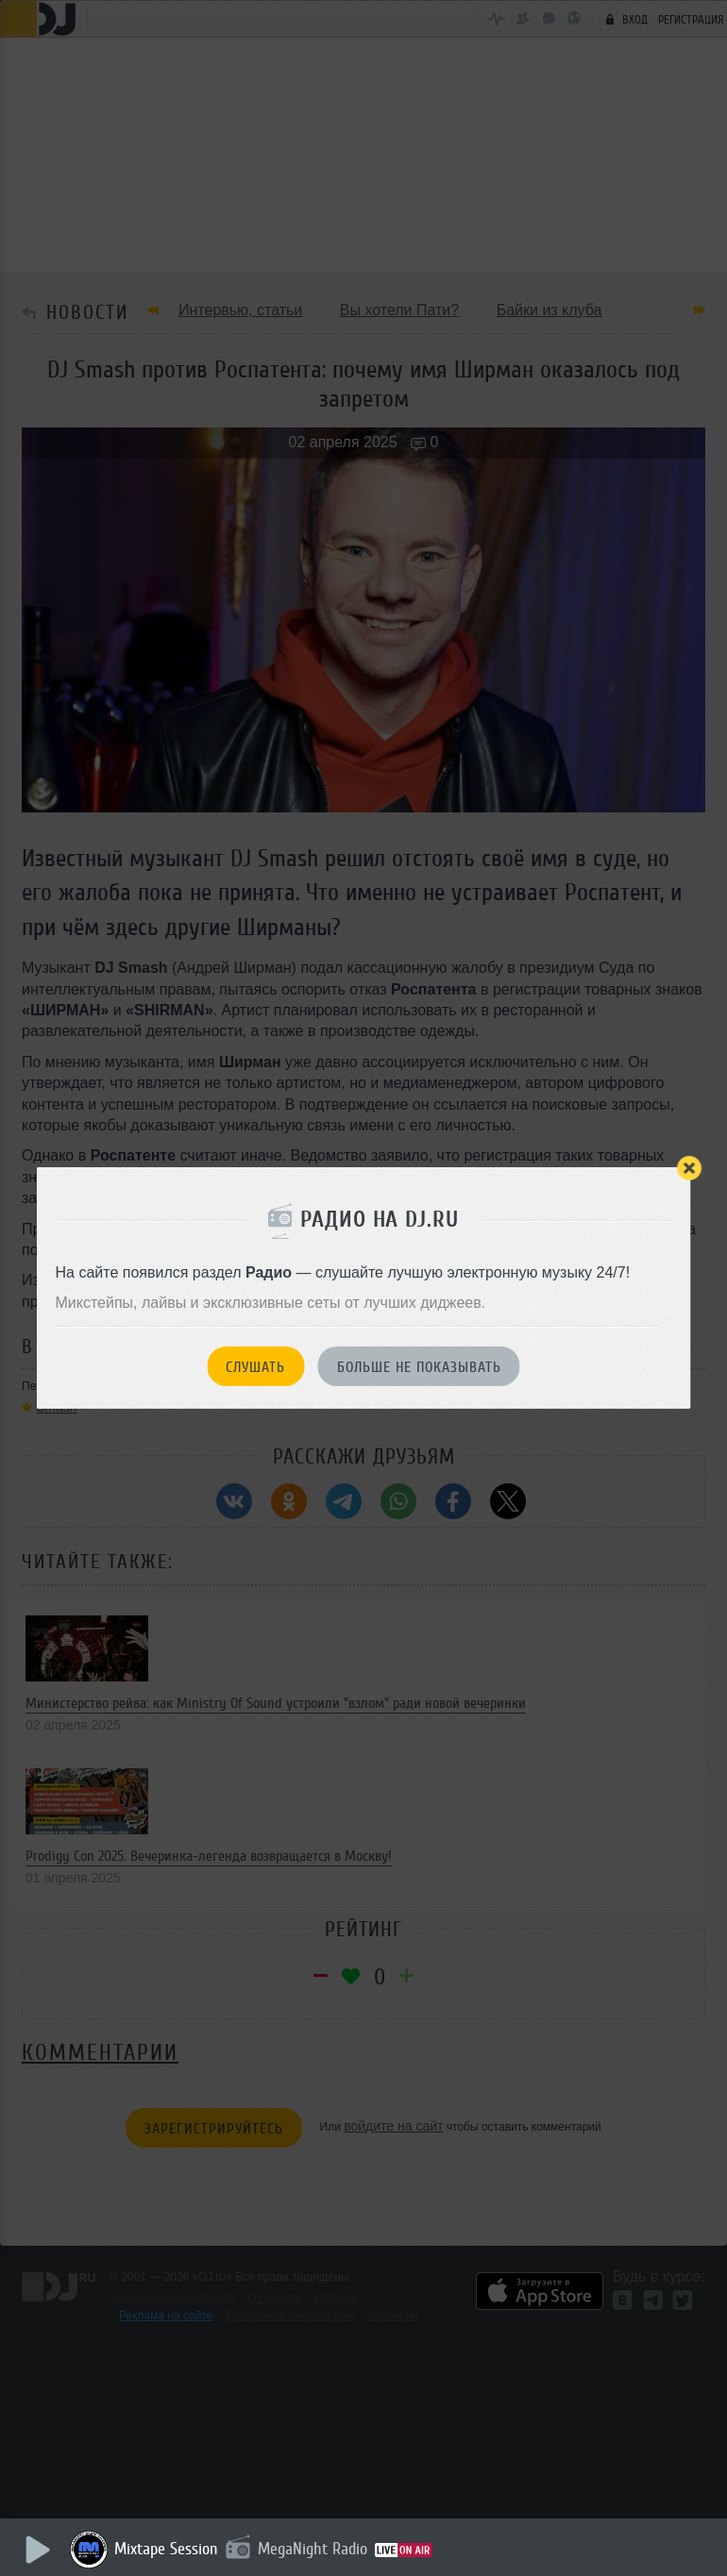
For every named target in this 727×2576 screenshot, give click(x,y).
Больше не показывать (419, 1367)
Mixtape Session (167, 2548)
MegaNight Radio (313, 2548)
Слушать (255, 1367)
